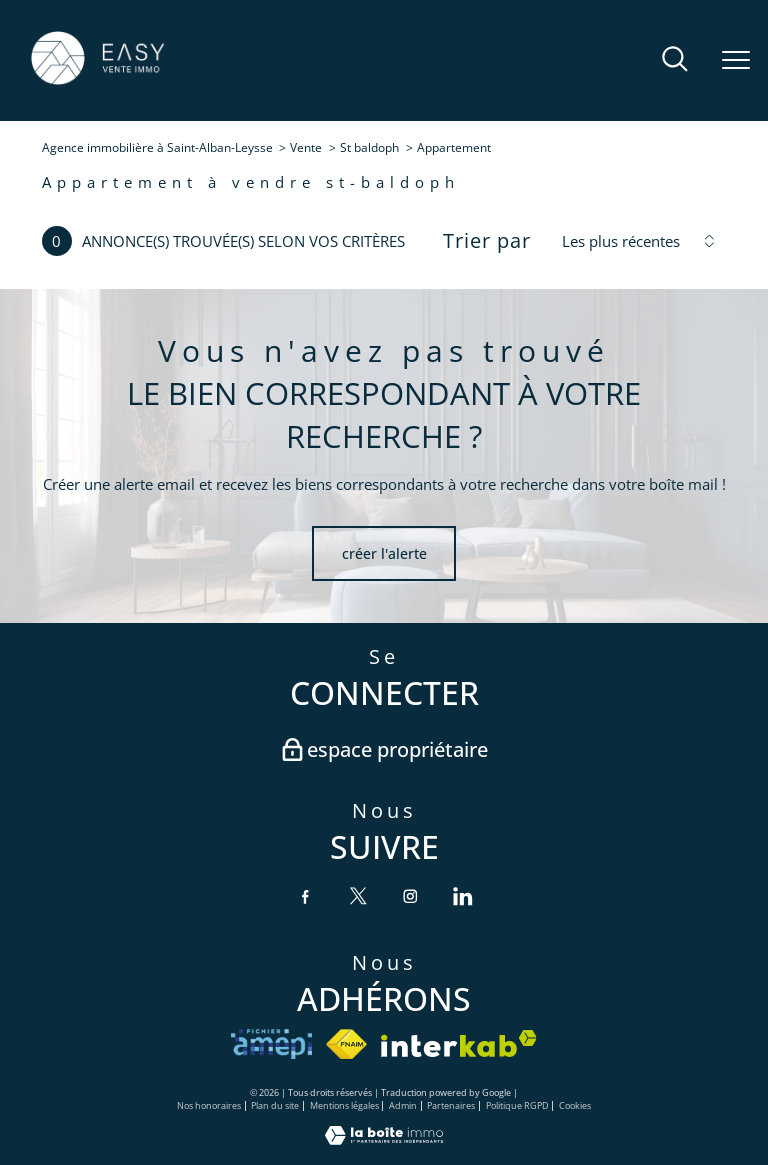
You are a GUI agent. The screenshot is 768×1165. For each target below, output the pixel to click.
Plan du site (275, 1105)
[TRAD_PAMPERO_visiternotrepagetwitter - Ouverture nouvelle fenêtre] (358, 896)
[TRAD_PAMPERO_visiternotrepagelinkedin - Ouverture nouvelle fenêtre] (462, 896)
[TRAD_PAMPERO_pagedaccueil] (97, 82)
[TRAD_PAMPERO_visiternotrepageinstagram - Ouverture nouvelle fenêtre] (410, 896)
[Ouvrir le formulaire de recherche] (675, 60)
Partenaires (451, 1105)
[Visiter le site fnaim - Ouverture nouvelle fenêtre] (346, 1044)
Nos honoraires (209, 1105)
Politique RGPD (517, 1105)
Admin (403, 1105)
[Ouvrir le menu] (736, 61)
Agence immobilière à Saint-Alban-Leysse (157, 147)
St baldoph (369, 147)
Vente (306, 147)
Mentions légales (344, 1105)
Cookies (575, 1106)
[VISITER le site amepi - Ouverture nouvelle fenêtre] (271, 1044)
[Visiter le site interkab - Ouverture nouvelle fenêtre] (459, 1043)
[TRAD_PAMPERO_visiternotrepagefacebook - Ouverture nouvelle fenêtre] (305, 896)
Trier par (487, 241)
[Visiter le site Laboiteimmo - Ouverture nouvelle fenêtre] (384, 1139)
